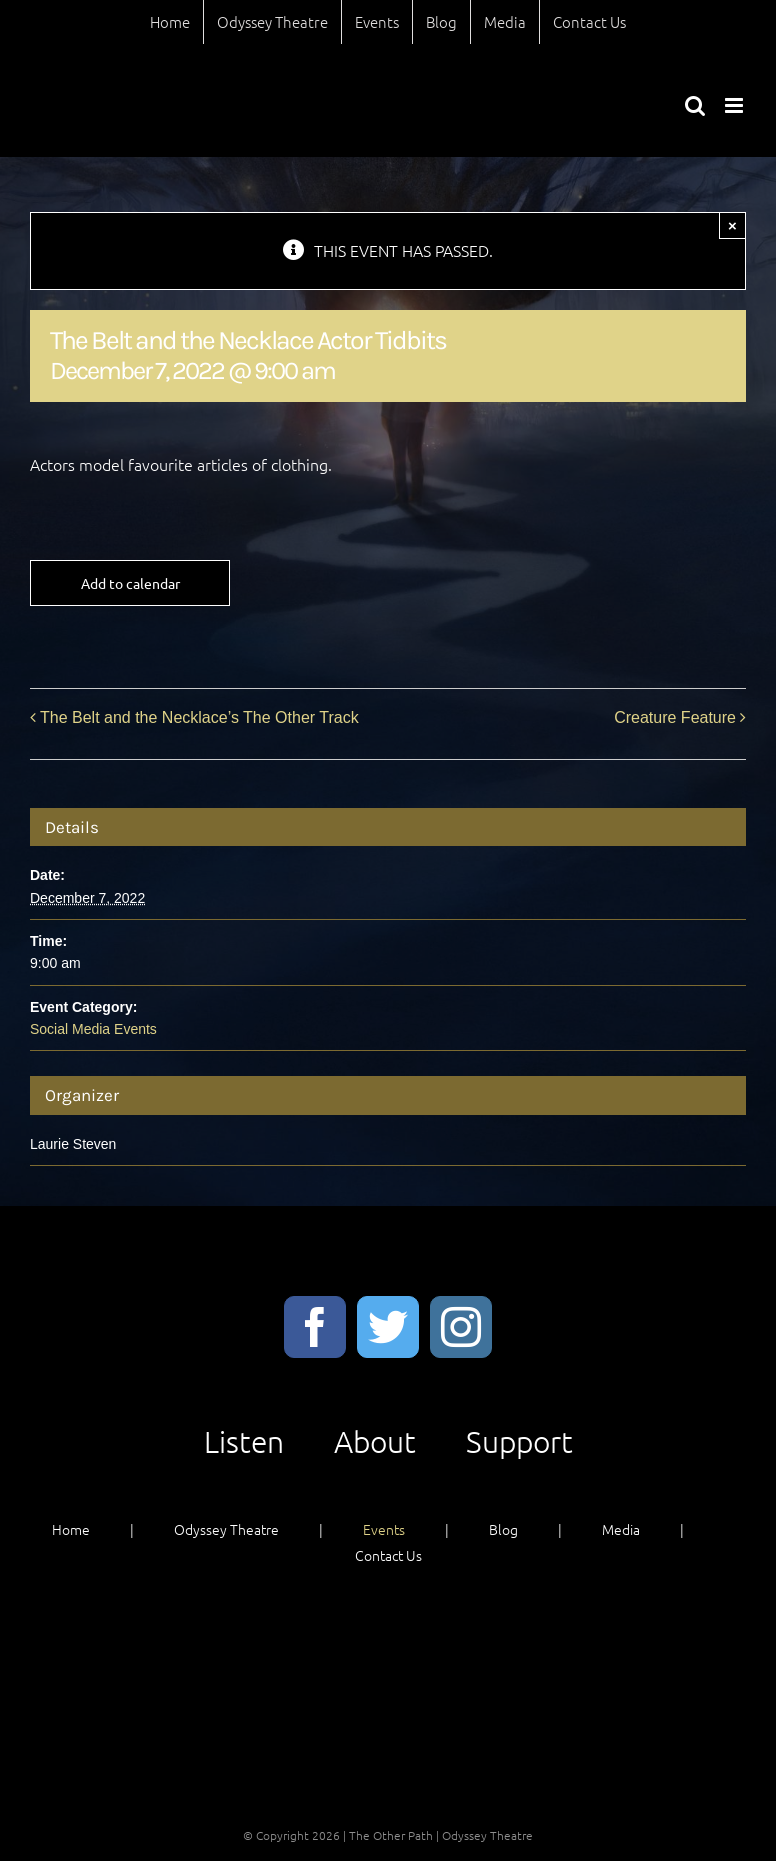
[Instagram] (461, 1327)
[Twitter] (388, 1327)
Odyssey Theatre (226, 1529)
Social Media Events (93, 1029)
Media (621, 1529)
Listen (244, 1441)
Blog (503, 1529)
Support (519, 1441)
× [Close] (732, 225)
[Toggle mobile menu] (735, 105)
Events (384, 1529)
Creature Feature (675, 717)
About (375, 1441)
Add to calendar (130, 583)
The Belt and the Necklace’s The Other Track (199, 717)
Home (71, 1529)
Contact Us (388, 1555)
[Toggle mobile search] (695, 105)
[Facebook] (315, 1327)
